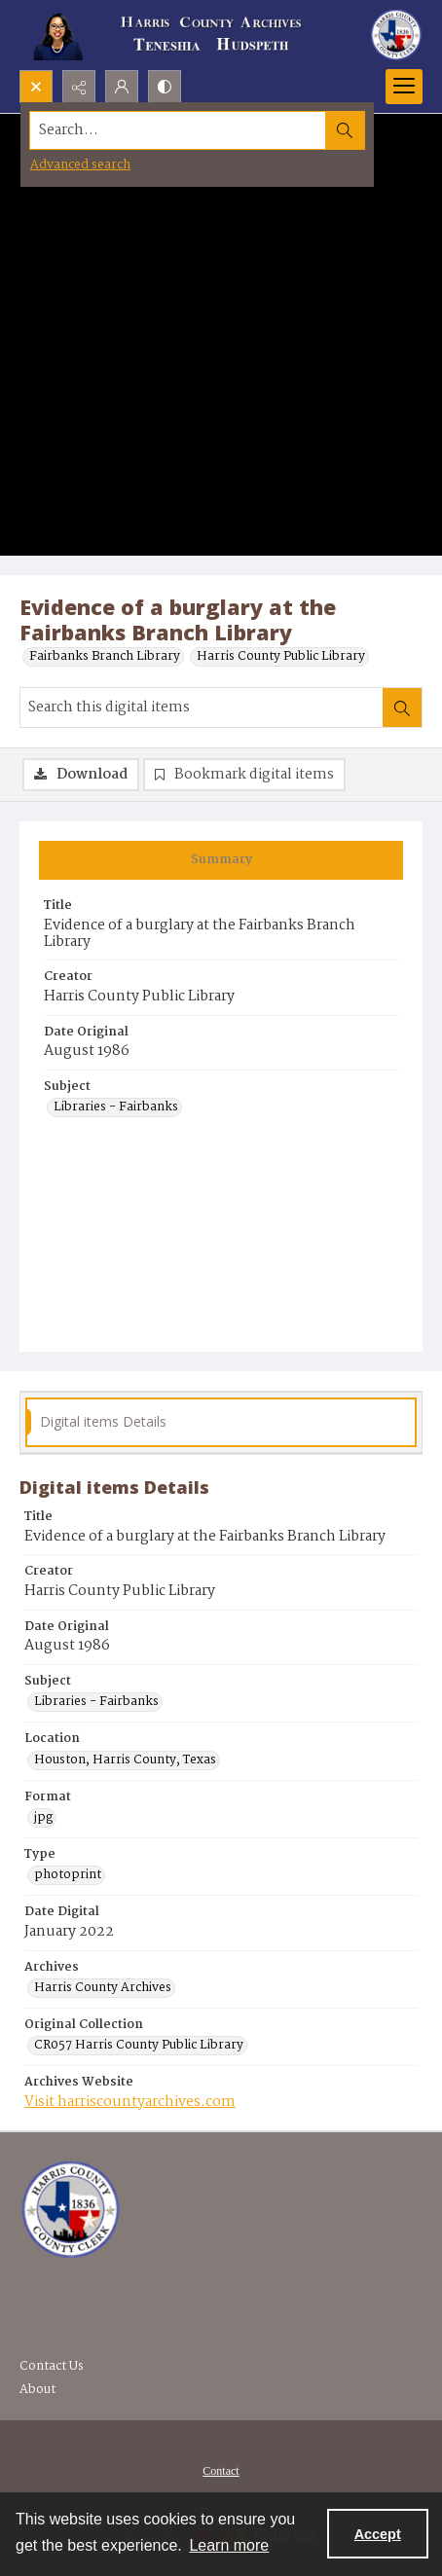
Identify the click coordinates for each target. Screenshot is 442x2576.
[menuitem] (221, 2471)
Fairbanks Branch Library (104, 657)
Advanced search (80, 165)
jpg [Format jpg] (43, 1818)
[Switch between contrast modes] (164, 86)
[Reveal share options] (78, 86)
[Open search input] (36, 86)
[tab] (221, 860)
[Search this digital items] (201, 707)
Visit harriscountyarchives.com (130, 2102)
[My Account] (121, 86)
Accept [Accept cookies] (377, 2534)
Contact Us (51, 2366)
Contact (221, 2471)
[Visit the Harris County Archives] (70, 2210)
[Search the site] (178, 130)
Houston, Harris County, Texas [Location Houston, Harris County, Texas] (125, 1760)
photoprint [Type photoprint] (67, 1875)
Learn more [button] (229, 2545)
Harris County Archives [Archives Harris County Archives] (102, 1988)
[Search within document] (402, 707)
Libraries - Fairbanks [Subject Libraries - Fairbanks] (116, 1107)
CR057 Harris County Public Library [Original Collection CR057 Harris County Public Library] (138, 2045)
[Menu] (404, 86)
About (37, 2389)
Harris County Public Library (281, 657)
